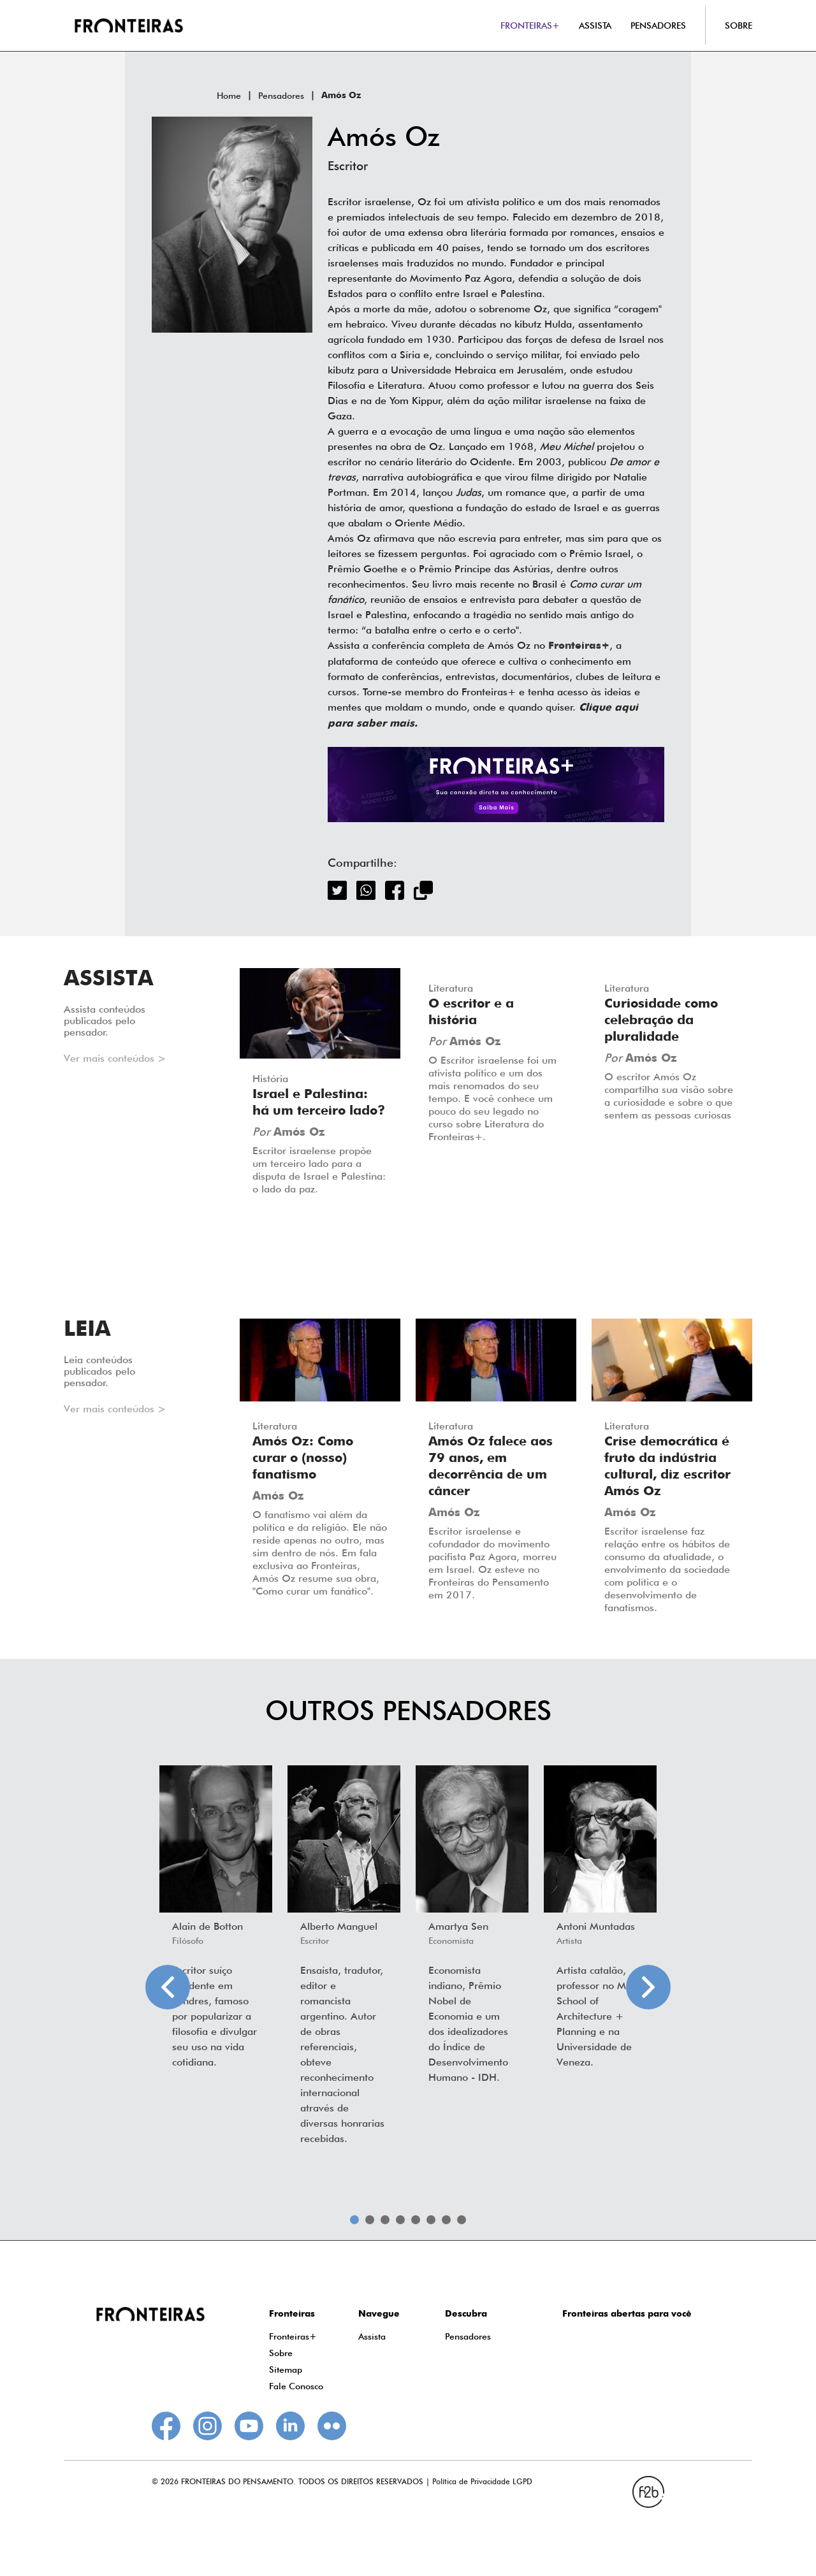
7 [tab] (446, 2219)
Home (229, 95)
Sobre (281, 2353)
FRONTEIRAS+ (530, 25)
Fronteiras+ (293, 2336)
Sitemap (285, 2369)
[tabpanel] (216, 1920)
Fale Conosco (296, 2386)
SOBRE (738, 25)
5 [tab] (415, 2219)
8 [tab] (461, 2219)
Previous (167, 1987)
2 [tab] (369, 2219)
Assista (372, 2336)
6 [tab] (430, 2219)
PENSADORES (658, 25)
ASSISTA (595, 25)
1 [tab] (354, 2219)
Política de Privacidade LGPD (482, 2481)
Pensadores (281, 95)
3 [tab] (385, 2219)
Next (648, 1987)
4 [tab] (400, 2219)
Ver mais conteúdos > (115, 1058)
